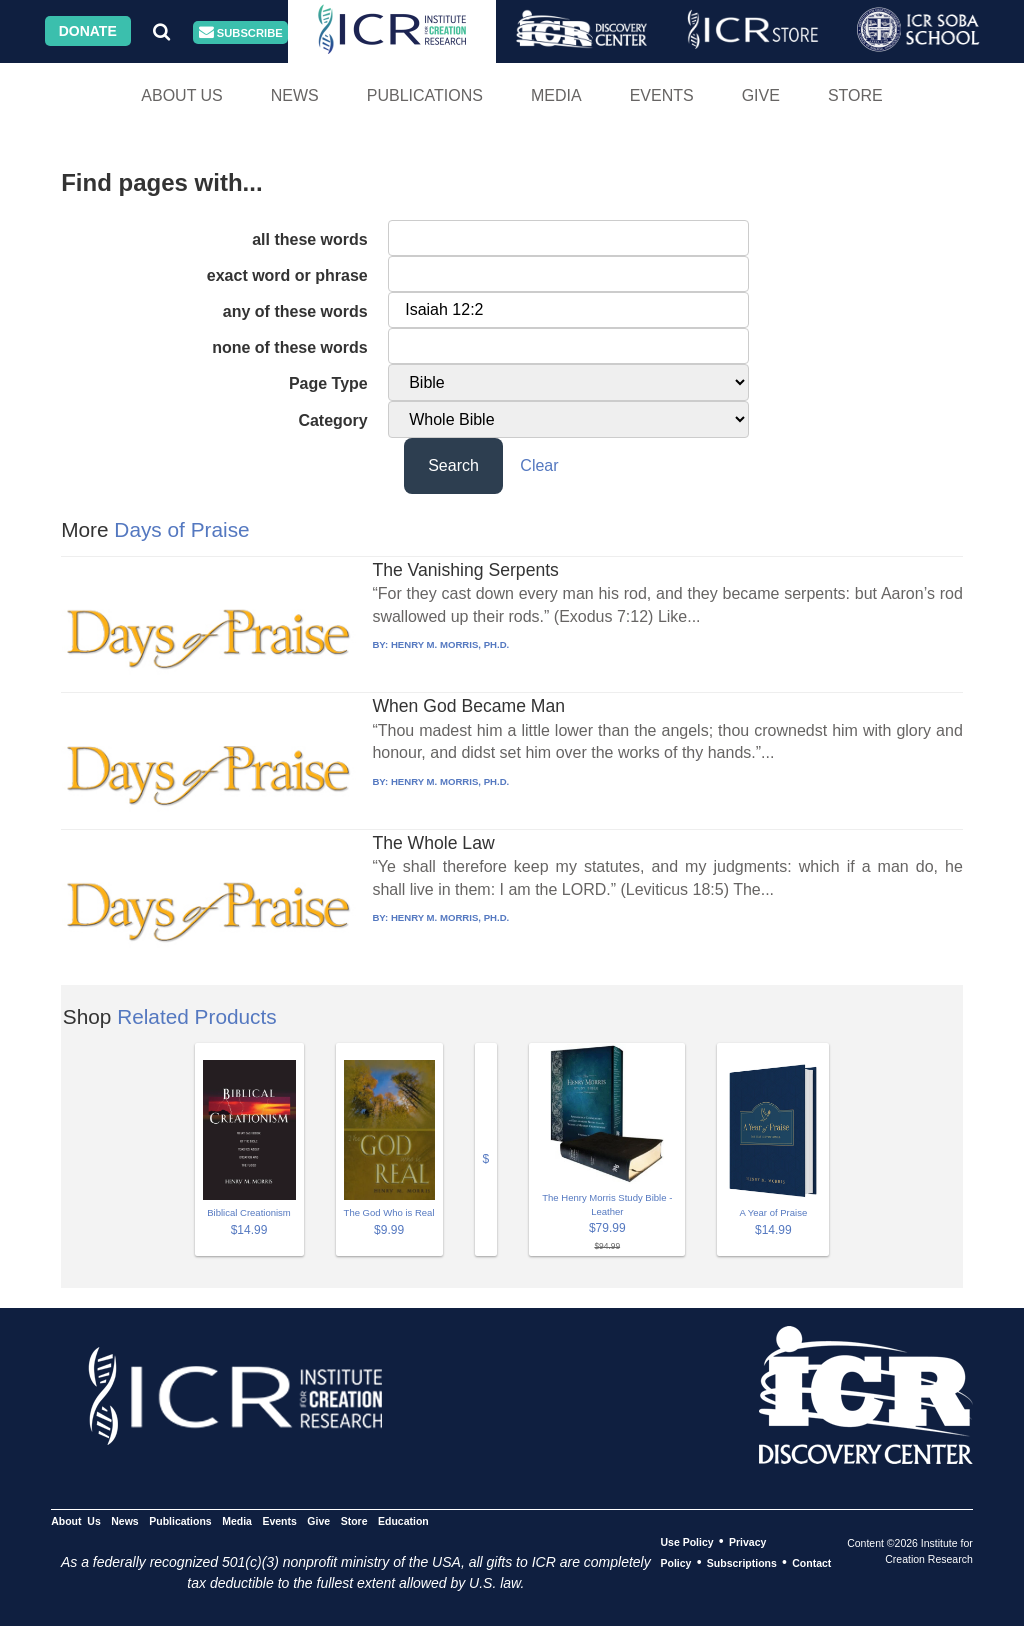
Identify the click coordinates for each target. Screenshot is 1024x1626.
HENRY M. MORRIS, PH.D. (450, 644)
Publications (425, 95)
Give (761, 95)
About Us (182, 95)
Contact (811, 1563)
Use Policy (686, 1542)
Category (332, 420)
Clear (539, 465)
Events (662, 95)
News (295, 95)
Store (855, 95)
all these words (310, 239)
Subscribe (241, 32)
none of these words (290, 347)
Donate (88, 31)
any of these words (295, 311)
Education (403, 1521)
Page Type (328, 383)
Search (453, 465)
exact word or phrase (287, 275)
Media (556, 95)
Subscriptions (742, 1563)
